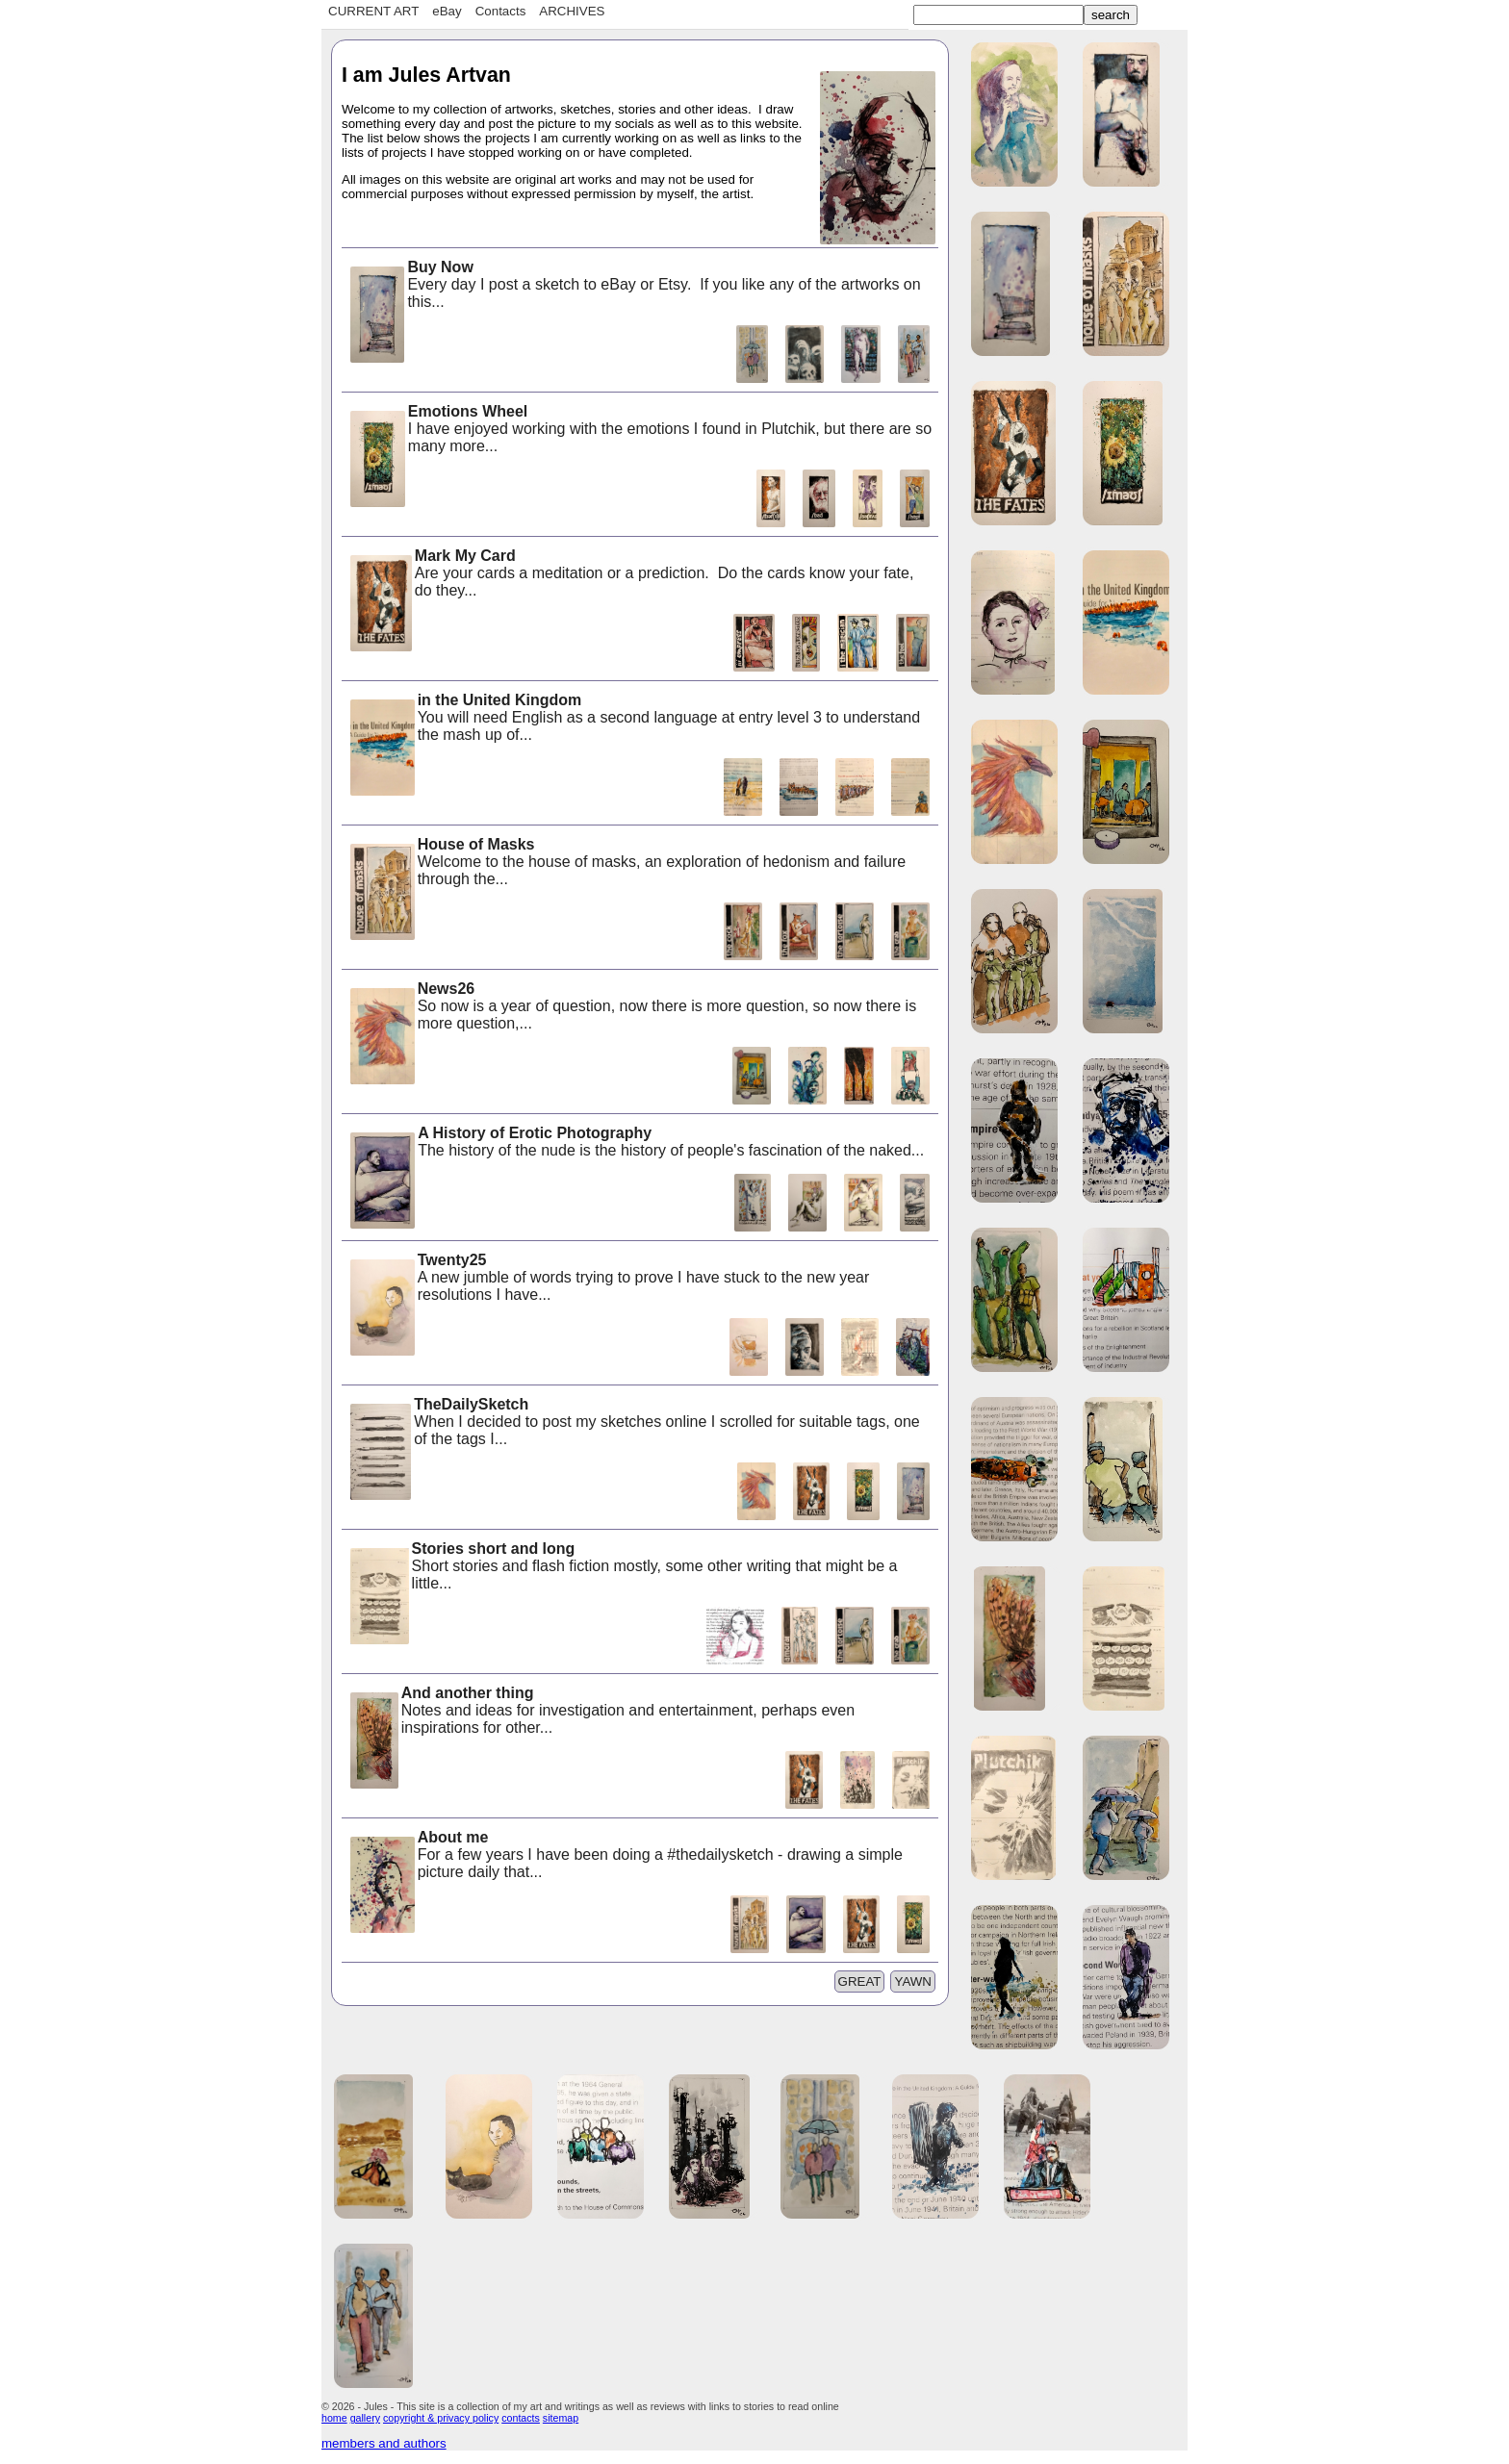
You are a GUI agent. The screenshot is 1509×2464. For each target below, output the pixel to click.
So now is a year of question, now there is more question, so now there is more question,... (631, 1007)
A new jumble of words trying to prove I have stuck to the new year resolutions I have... (608, 1279)
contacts (520, 2418)
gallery (365, 2418)
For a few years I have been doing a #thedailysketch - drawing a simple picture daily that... (625, 1856)
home (334, 2418)
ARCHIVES (571, 11)
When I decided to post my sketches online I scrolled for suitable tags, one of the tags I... (633, 1423)
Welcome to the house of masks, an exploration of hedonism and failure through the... (626, 863)
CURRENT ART (373, 11)
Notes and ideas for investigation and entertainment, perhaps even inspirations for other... (601, 1712)
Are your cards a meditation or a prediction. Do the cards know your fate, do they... (630, 574)
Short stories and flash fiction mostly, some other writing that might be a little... (622, 1567)
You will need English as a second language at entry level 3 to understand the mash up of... (633, 719)
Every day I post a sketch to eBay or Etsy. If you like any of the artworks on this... (634, 286)
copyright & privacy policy (441, 2418)
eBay (446, 11)
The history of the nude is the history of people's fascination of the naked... (635, 1143)
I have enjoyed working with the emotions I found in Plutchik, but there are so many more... (639, 430)
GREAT (860, 1981)
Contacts (500, 11)
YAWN (913, 1981)
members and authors (384, 2443)
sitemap (560, 2418)
